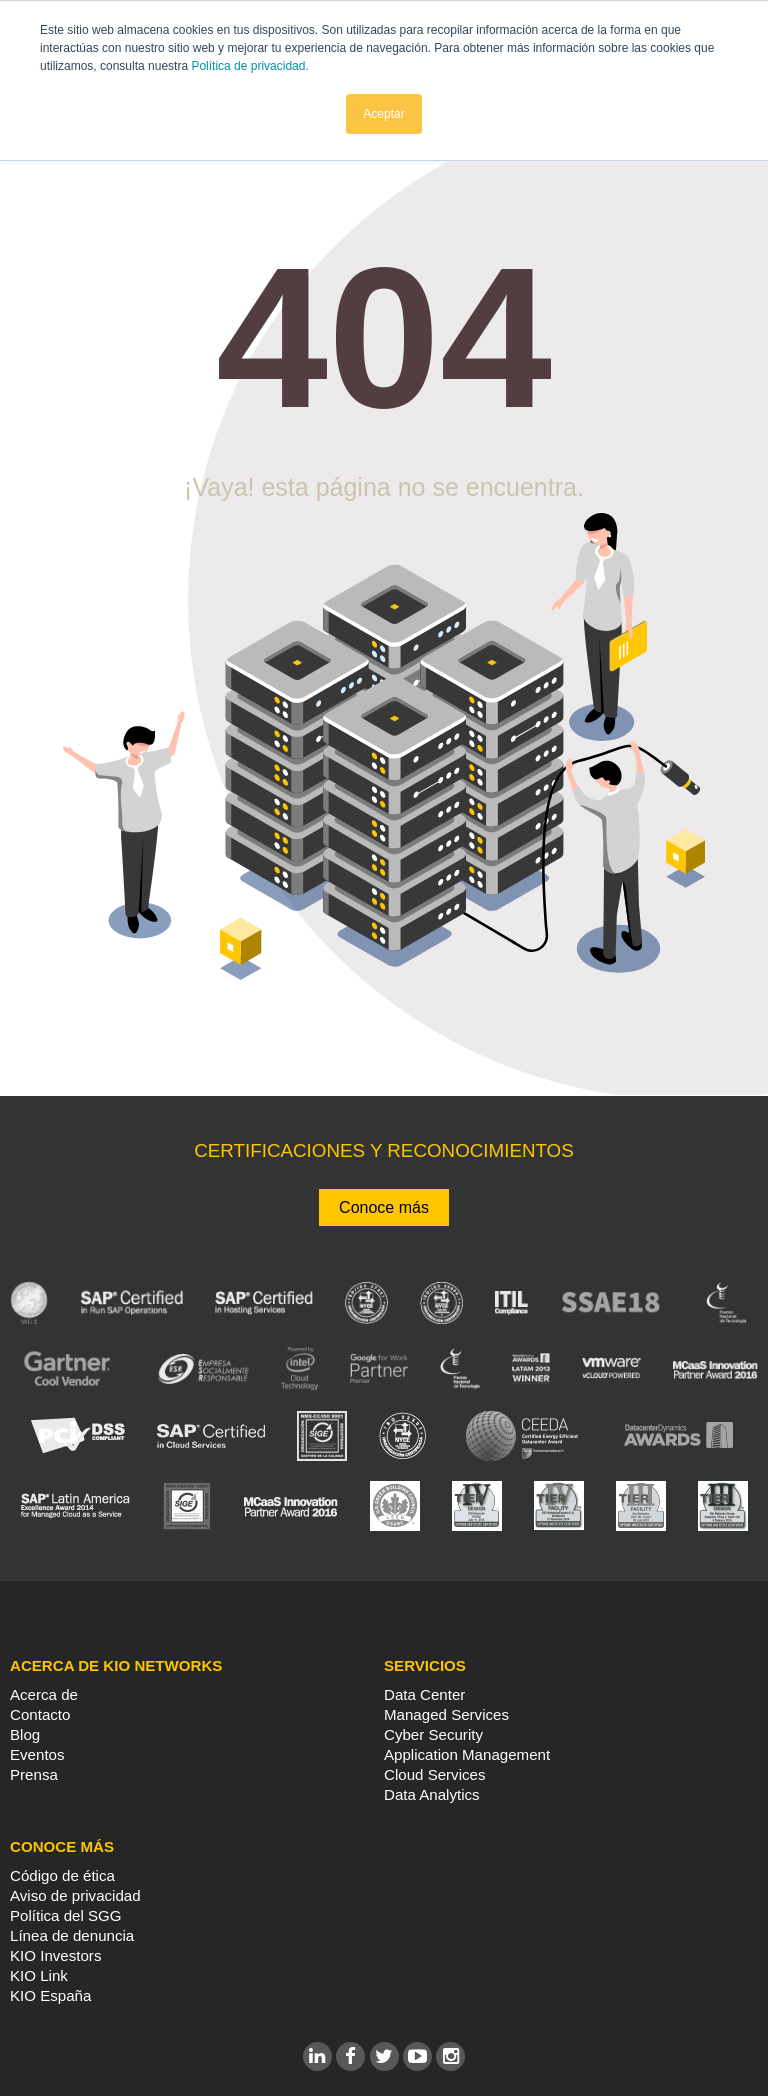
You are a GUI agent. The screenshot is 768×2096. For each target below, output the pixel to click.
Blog (25, 1734)
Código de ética (62, 1875)
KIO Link (39, 1975)
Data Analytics (432, 1794)
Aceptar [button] (383, 113)
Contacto (40, 1714)
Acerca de (44, 1694)
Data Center (424, 1694)
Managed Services (446, 1714)
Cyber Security (433, 1734)
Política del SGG (66, 1915)
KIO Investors (55, 1955)
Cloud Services (435, 1774)
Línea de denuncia (72, 1935)
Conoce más (384, 1207)
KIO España (50, 1995)
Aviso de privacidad (75, 1895)
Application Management (467, 1754)
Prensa (34, 1774)
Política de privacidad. (249, 66)
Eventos (37, 1754)
